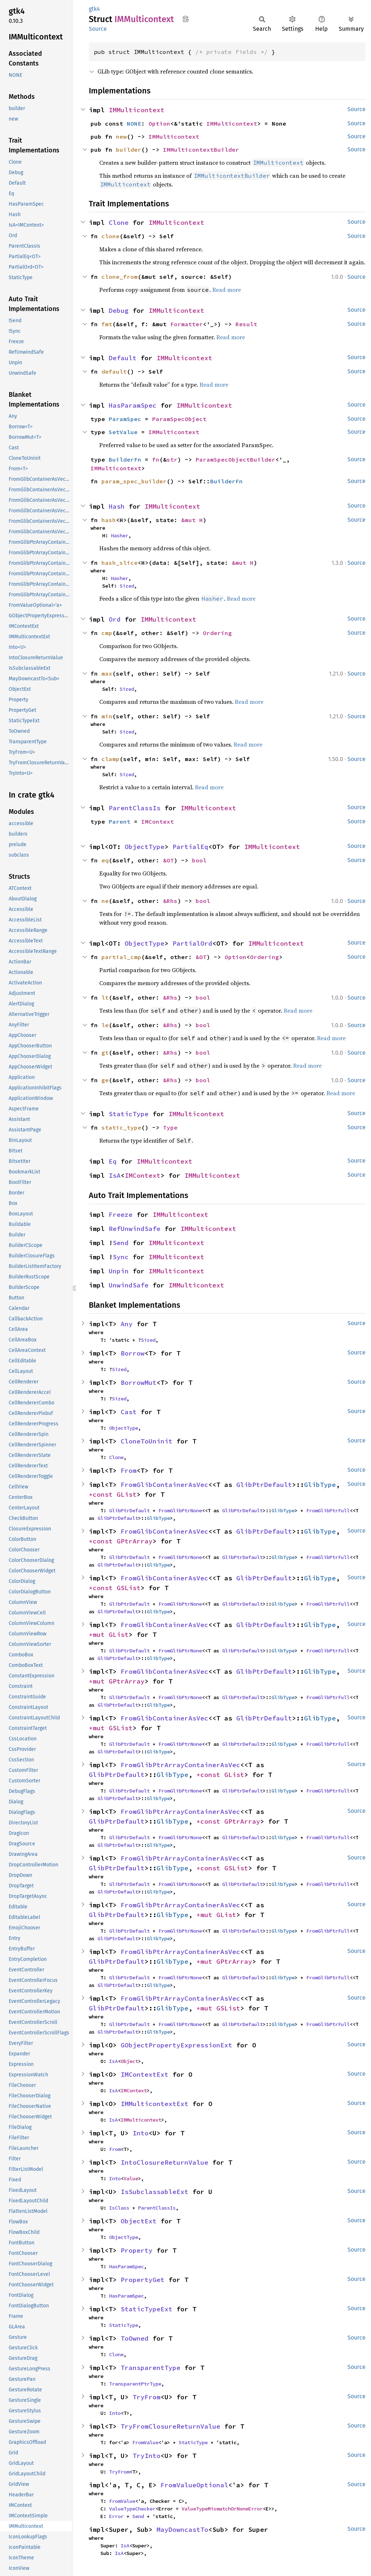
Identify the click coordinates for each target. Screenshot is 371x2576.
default (114, 371)
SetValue (123, 432)
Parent (119, 821)
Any (127, 1324)
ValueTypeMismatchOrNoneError (222, 2508)
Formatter (186, 324)
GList (127, 1494)
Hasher (119, 535)
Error (116, 2516)
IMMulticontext (136, 110)
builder (128, 149)
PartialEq (190, 846)
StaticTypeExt (146, 2309)
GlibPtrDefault (264, 1484)
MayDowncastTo (182, 2529)
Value (131, 2178)
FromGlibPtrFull (328, 1510)
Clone (119, 222)
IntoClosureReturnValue (164, 2162)
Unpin (119, 1271)
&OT (168, 860)
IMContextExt (144, 2074)
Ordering (217, 632)
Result (246, 324)
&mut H (192, 520)
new (121, 136)
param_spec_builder (134, 481)
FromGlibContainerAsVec (164, 1484)
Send (121, 1243)
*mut (99, 1634)
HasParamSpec (133, 405)
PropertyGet (142, 2279)
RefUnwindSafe (135, 1228)
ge (105, 1080)
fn (155, 459)
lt (105, 997)
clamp (110, 758)
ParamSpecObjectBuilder (235, 459)
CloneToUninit (146, 1441)
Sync (121, 1257)
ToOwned (135, 2338)
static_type (121, 1127)
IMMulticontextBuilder (201, 149)
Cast (129, 1412)
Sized (127, 586)
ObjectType (144, 846)
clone (110, 236)
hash (108, 520)
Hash (117, 506)
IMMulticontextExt (154, 2104)
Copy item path (186, 19)
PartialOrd (192, 943)
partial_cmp (121, 957)
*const (103, 1494)
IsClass (119, 2208)
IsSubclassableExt (154, 2192)
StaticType (129, 1114)
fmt (106, 324)
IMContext (157, 821)
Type (170, 1127)
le (105, 1025)
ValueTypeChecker (132, 2508)
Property (137, 2250)
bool (199, 860)
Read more (226, 290)
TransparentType (150, 2367)
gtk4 (94, 8)
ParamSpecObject (179, 419)
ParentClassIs (135, 808)
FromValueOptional (194, 2485)
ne (105, 900)
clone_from (119, 276)
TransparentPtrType (135, 2383)
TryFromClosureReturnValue (170, 2426)
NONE (134, 123)
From (129, 1470)
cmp (106, 632)
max (106, 673)
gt (105, 1052)
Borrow (133, 1353)
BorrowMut (139, 1382)
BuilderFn (125, 459)
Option (159, 123)
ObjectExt (139, 2221)
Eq (113, 1161)
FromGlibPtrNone (180, 1510)
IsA (115, 1175)
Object (129, 2061)
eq (105, 860)
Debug (119, 310)
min (106, 716)
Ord (115, 619)
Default (123, 358)
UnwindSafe (129, 1285)
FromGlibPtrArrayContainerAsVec (180, 1765)
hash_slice (119, 562)
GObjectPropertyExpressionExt (176, 2045)
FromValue (145, 2442)
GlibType (320, 1484)
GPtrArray (135, 1541)
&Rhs (170, 900)
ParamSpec (125, 419)
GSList (129, 1588)
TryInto (147, 2455)
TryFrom (147, 2397)
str (172, 459)
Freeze (121, 1214)
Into (141, 2133)
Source (98, 28)
